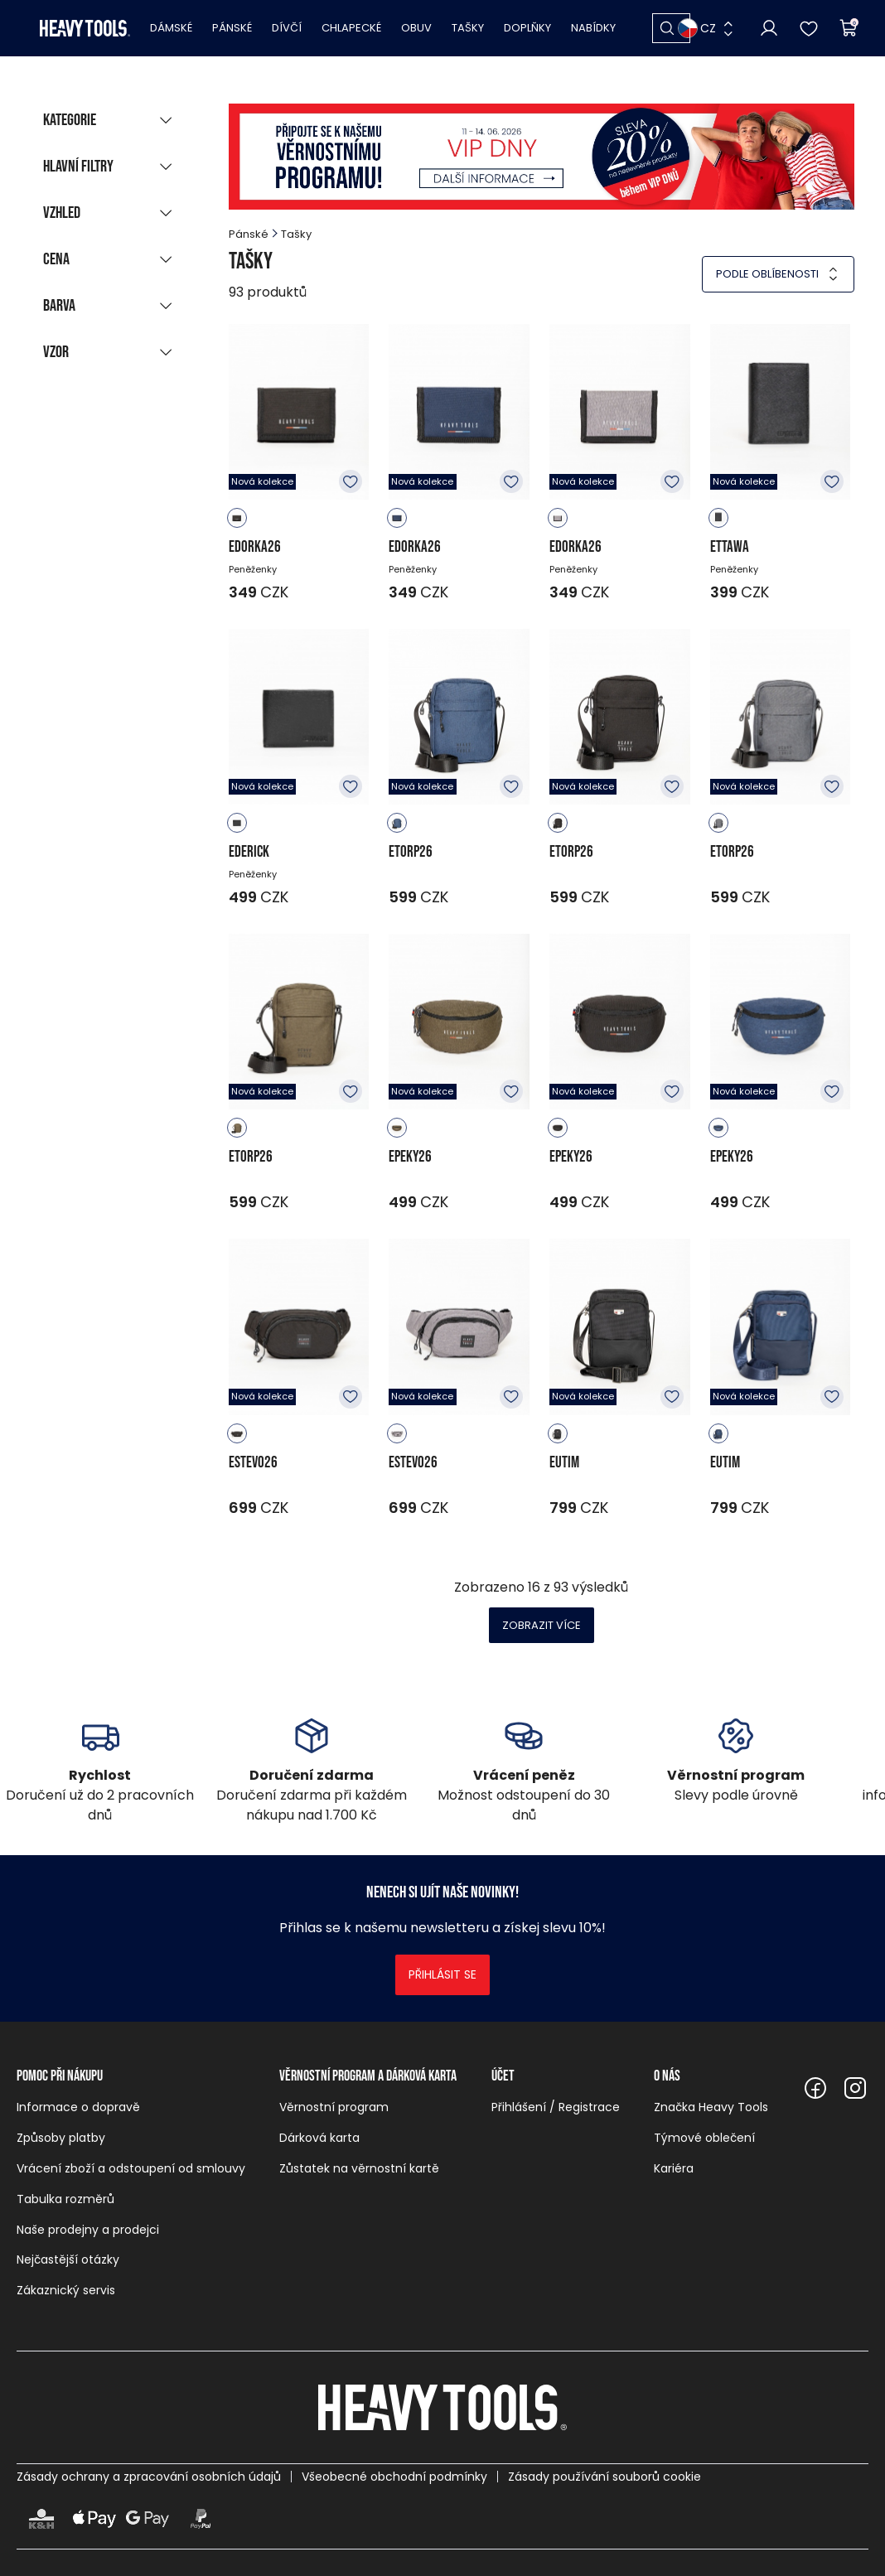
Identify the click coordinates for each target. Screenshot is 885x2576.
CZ (697, 28)
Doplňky (527, 28)
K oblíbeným (350, 481)
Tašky (468, 28)
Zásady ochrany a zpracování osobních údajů (149, 2476)
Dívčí (287, 28)
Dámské (171, 28)
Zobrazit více (541, 1625)
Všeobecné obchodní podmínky (394, 2476)
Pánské (232, 28)
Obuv (416, 28)
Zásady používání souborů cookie (604, 2476)
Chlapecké (351, 28)
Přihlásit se (442, 1974)
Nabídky (593, 28)
